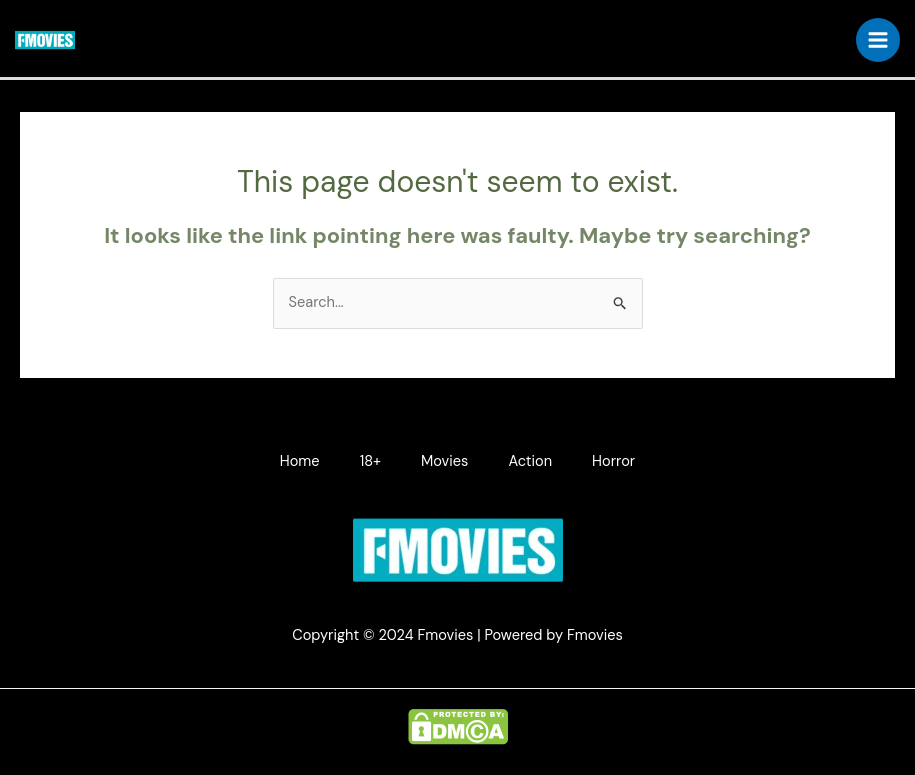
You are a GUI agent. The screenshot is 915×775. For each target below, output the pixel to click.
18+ (370, 461)
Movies (444, 461)
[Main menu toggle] (878, 40)
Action (530, 461)
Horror (613, 461)
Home (300, 461)
